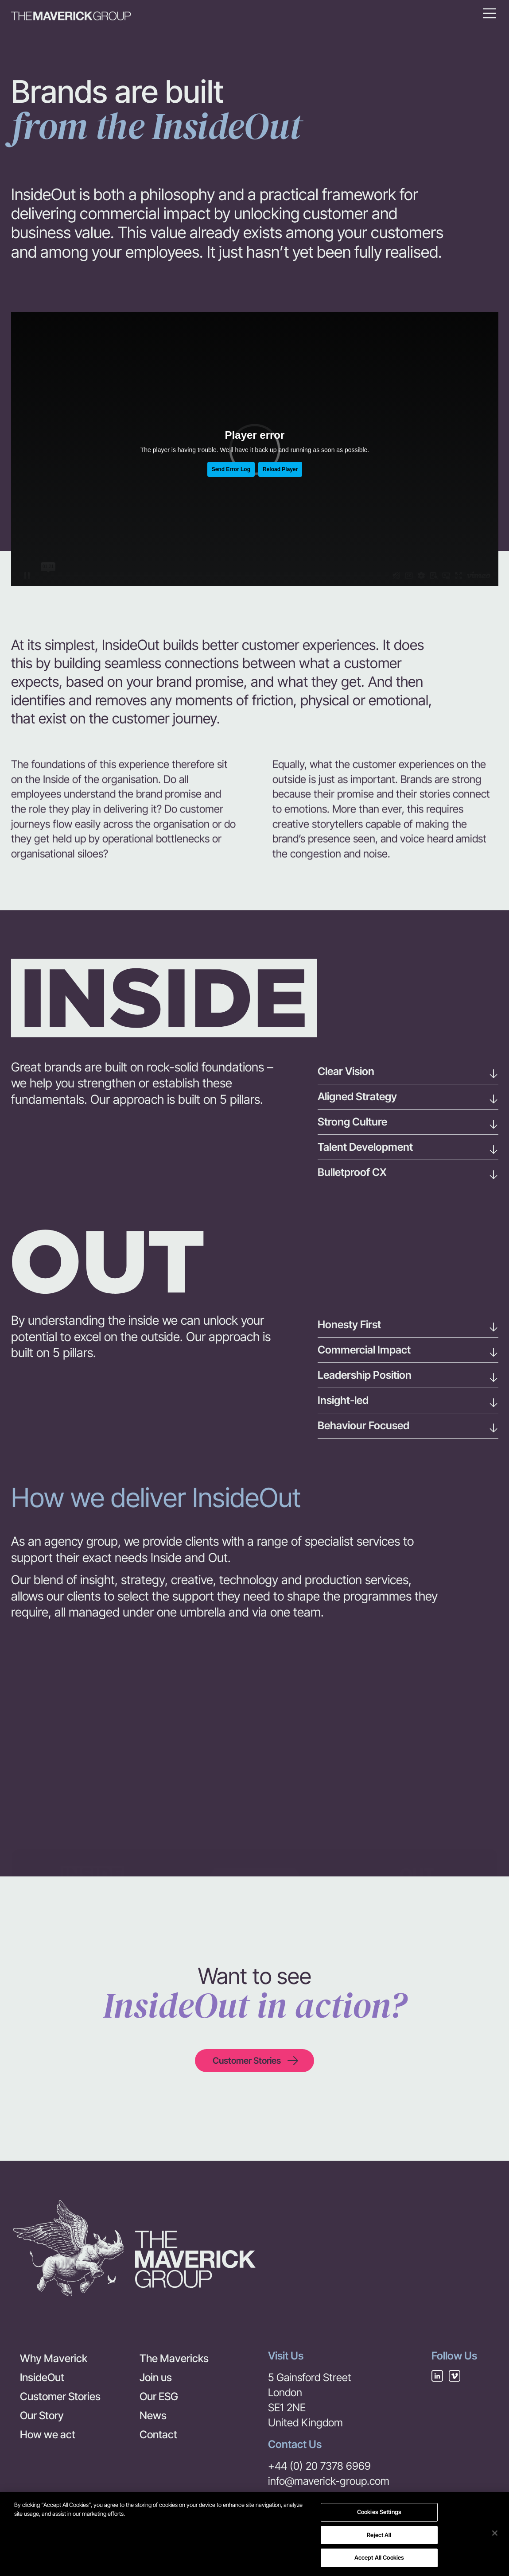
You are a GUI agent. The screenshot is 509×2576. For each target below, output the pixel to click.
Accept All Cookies (379, 2557)
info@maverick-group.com (328, 2481)
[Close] (495, 2533)
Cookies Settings (379, 2511)
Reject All (379, 2534)
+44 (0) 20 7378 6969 (319, 2466)
